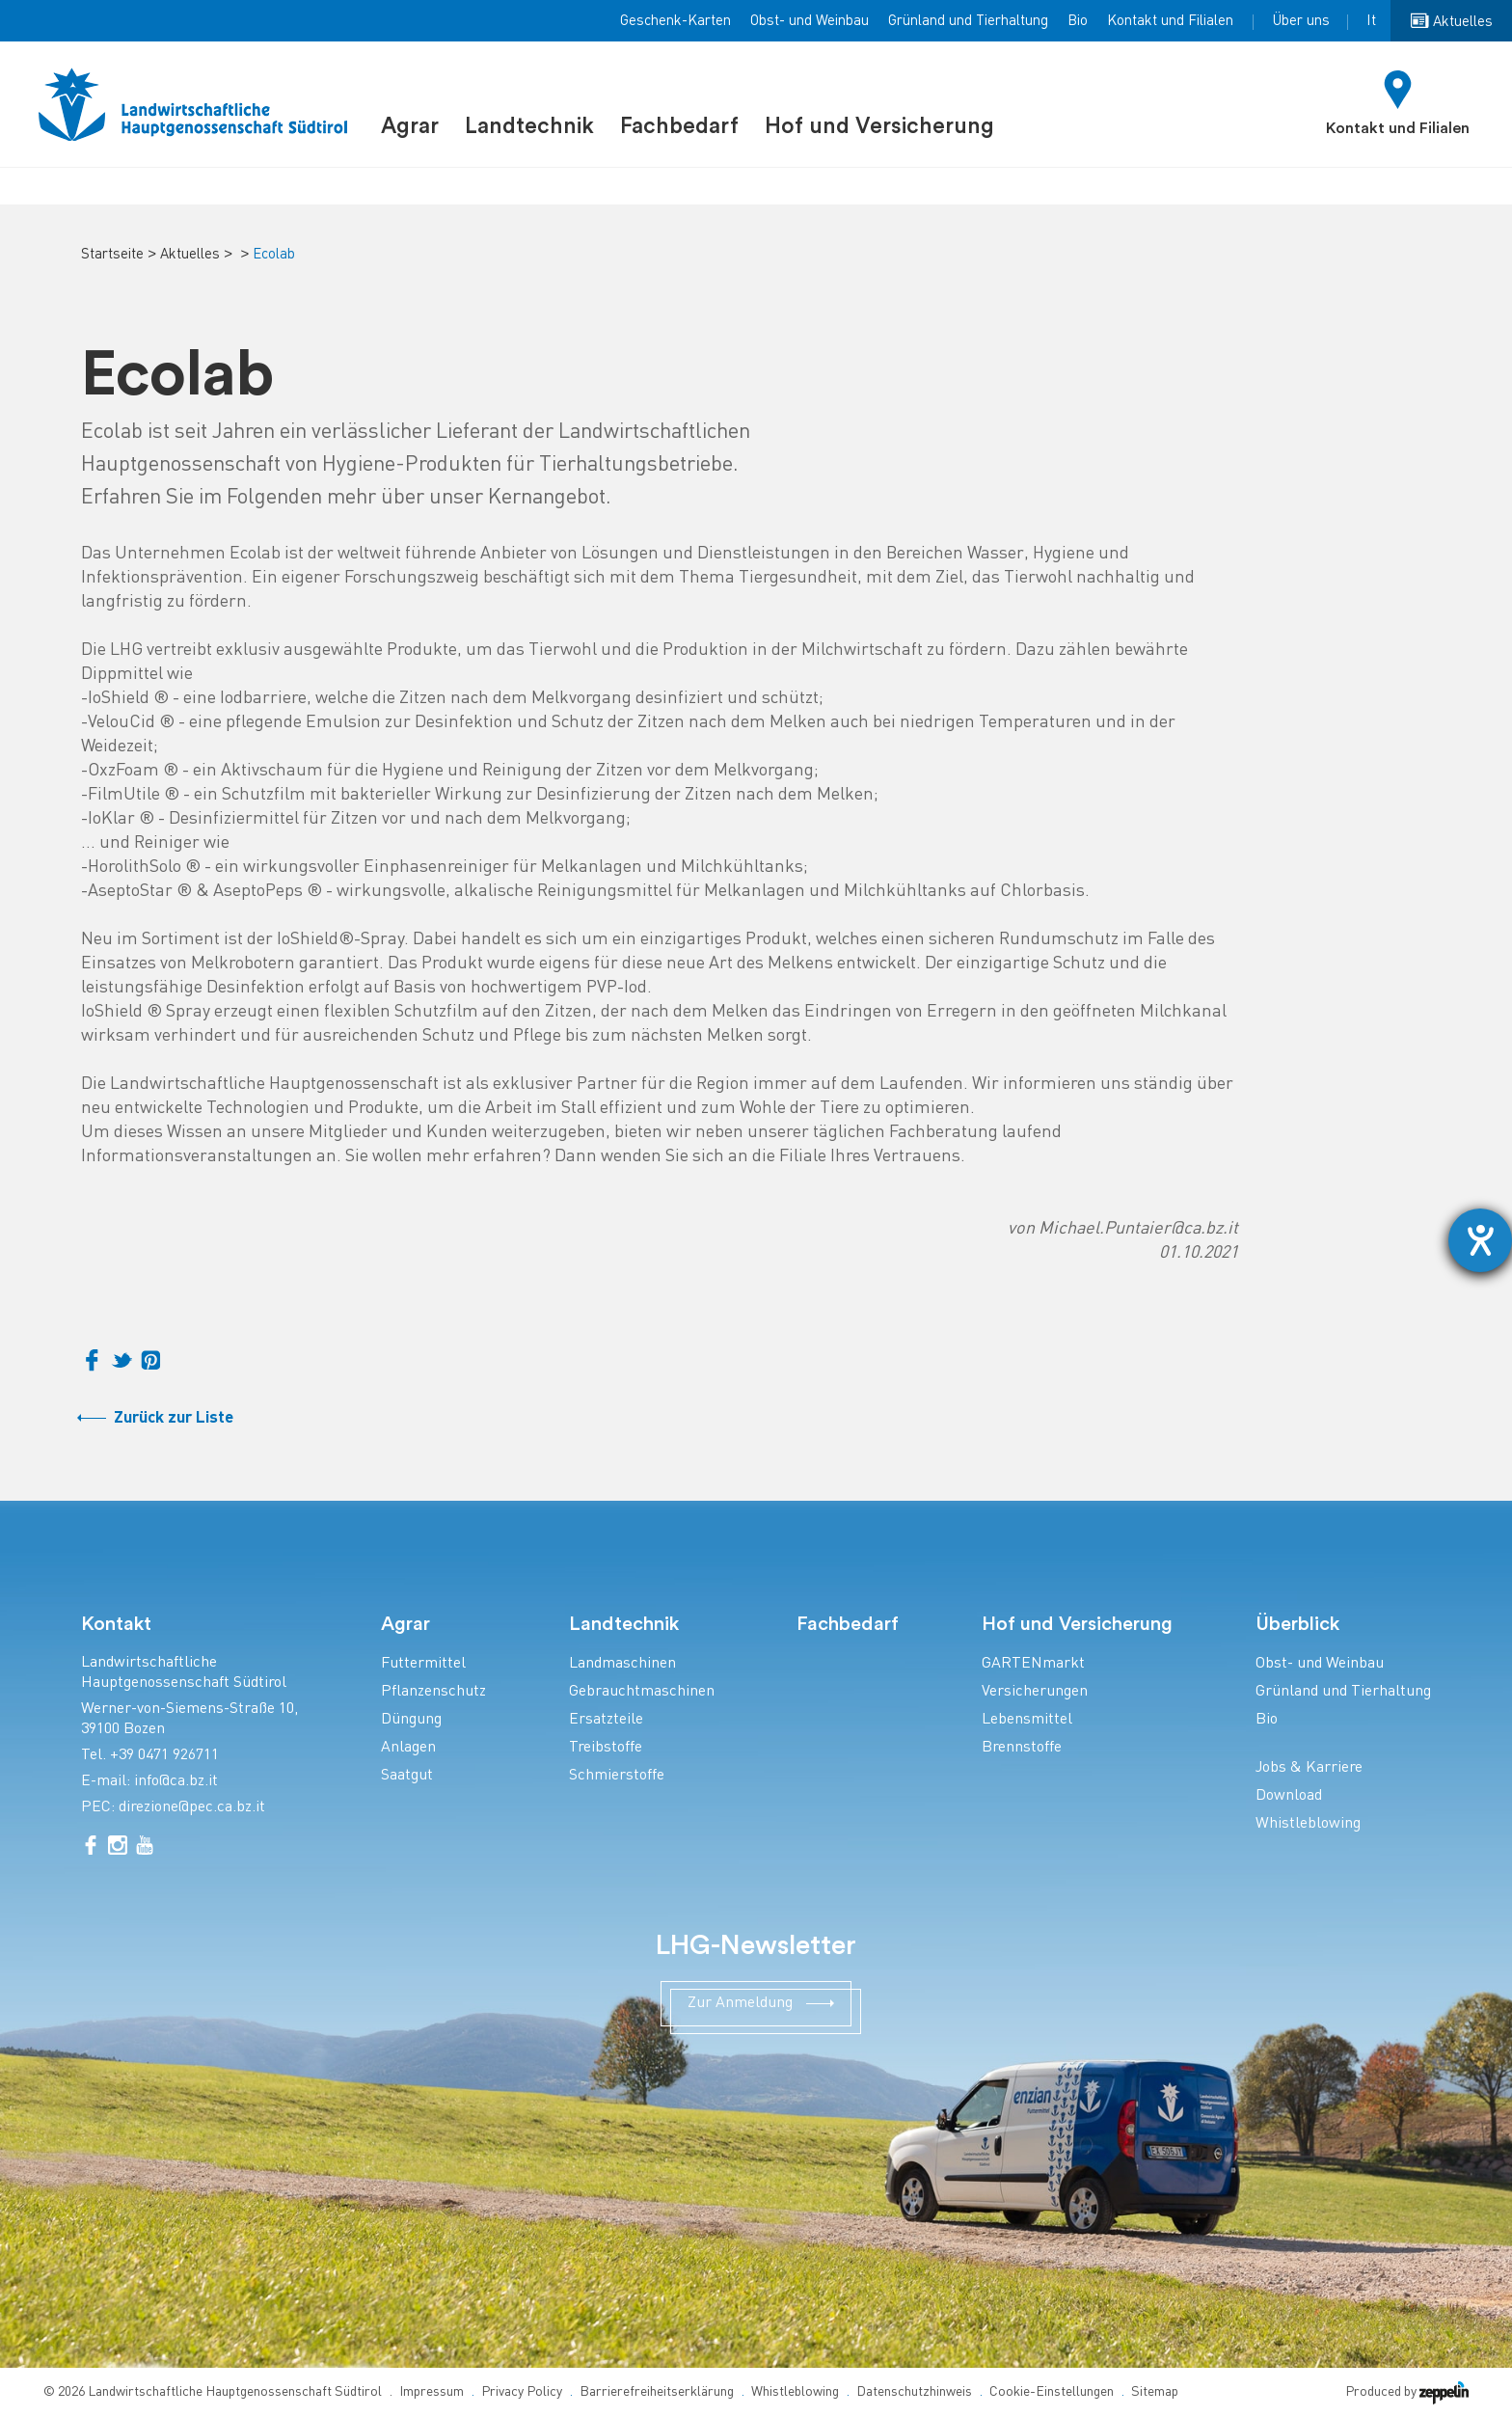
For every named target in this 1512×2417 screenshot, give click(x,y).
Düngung (411, 1720)
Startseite (112, 254)
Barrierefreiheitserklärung (657, 2392)
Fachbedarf (679, 126)
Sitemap (1154, 2392)
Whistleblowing (1308, 1824)
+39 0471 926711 (164, 1756)
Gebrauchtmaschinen (642, 1692)
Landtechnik (529, 126)
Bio (1077, 21)
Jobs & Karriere (1309, 1768)
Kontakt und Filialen (1170, 21)
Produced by (1407, 2392)
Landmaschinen (622, 1664)
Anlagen (408, 1748)
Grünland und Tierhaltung (968, 21)
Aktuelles (190, 254)
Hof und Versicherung (879, 126)
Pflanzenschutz (433, 1692)
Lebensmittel (1027, 1720)
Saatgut (407, 1776)
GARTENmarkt (1033, 1664)
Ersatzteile (606, 1720)
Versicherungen (1035, 1692)
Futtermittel (423, 1664)
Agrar (410, 126)
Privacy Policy (521, 2392)
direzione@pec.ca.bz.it (192, 1808)
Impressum (431, 2392)
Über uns (1301, 21)
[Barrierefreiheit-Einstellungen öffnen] (1480, 1240)
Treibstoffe (605, 1748)
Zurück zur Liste (173, 1418)
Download (1289, 1796)
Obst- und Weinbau (809, 21)
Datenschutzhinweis (914, 2392)
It (1371, 21)
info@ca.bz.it (176, 1782)
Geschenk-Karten (675, 21)
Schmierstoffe (616, 1776)
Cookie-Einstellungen (1051, 2392)
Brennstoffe (1022, 1748)
